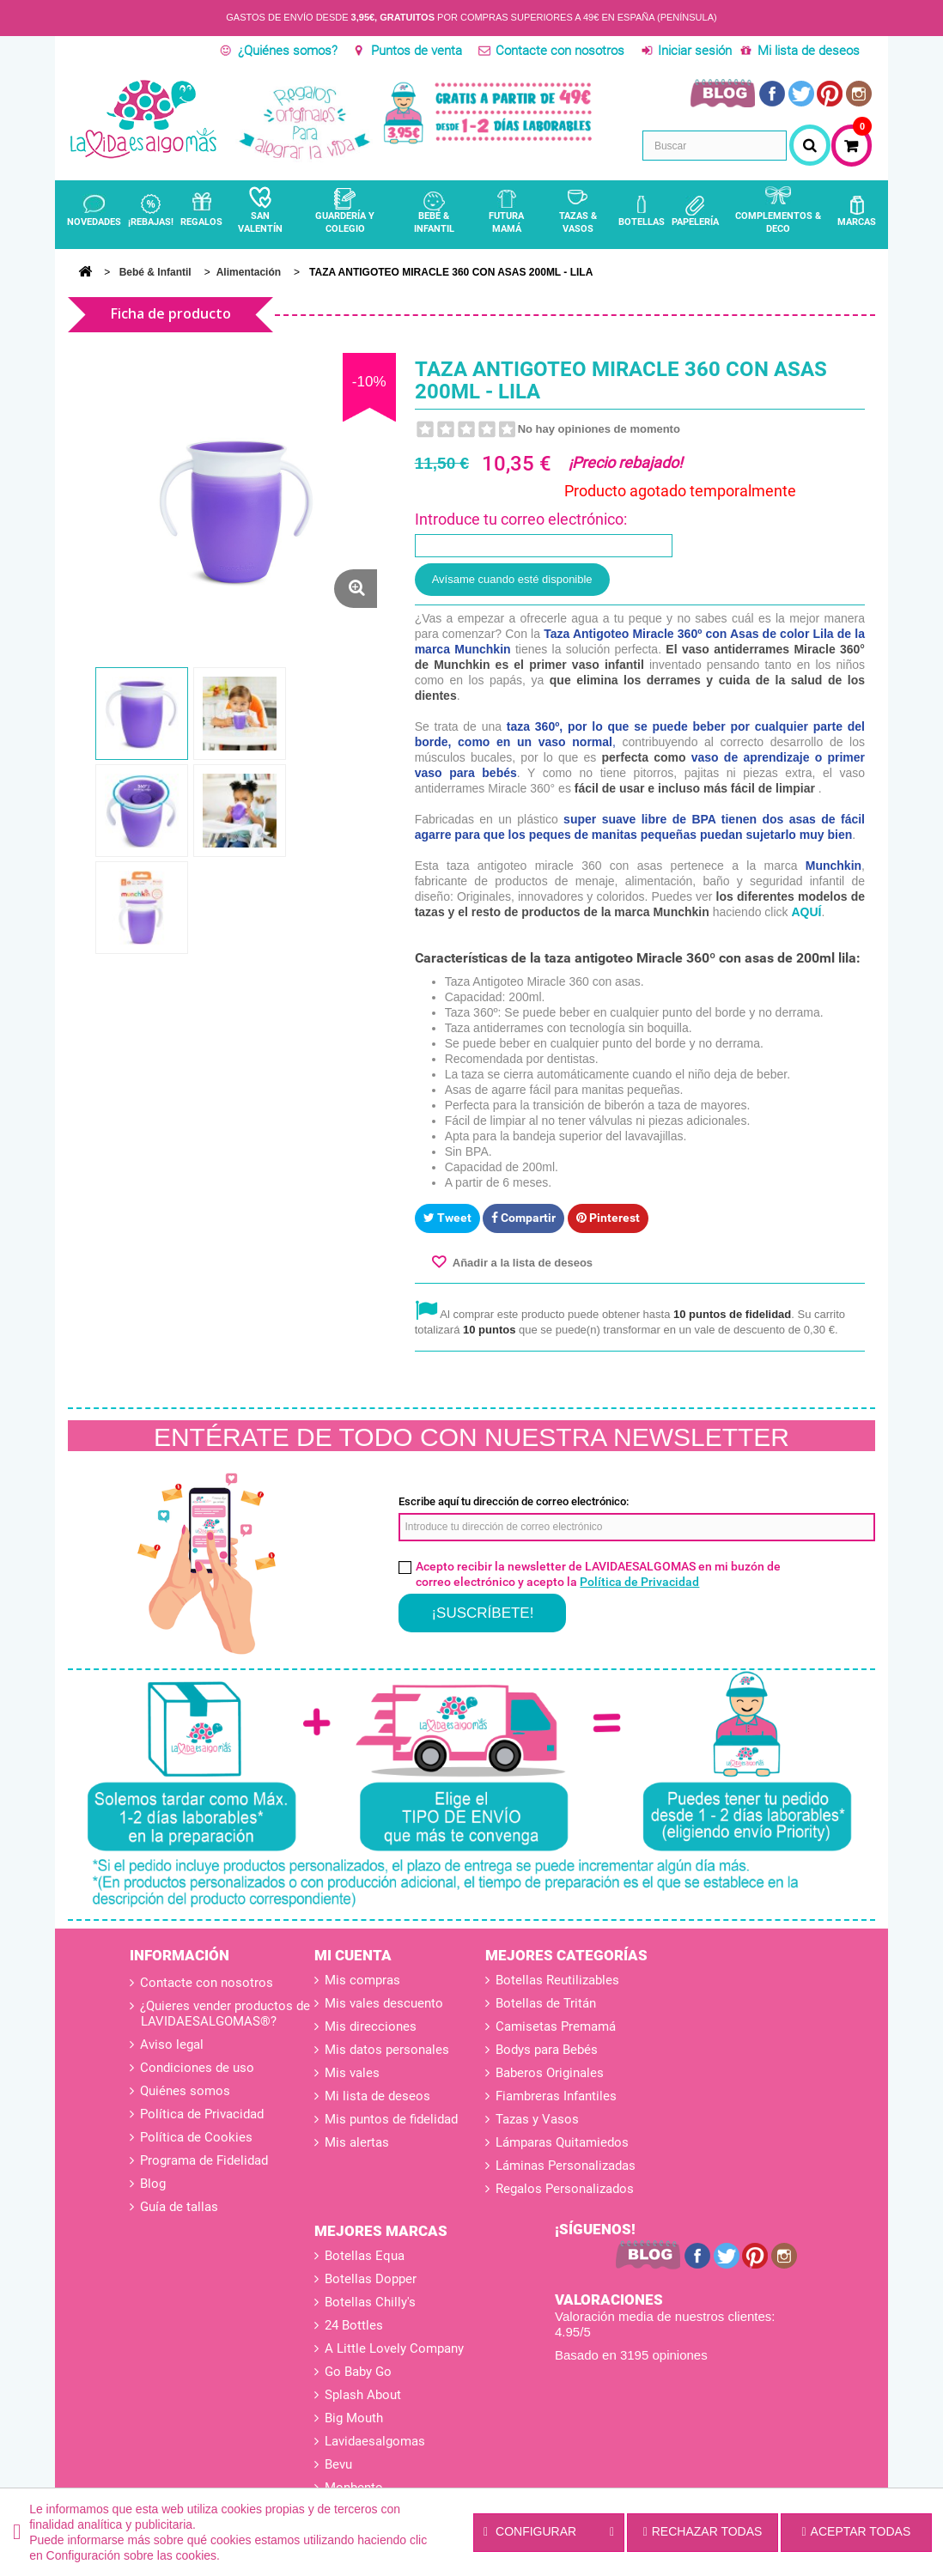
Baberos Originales (550, 2073)
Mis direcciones (371, 2026)
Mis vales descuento (384, 2003)
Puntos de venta (416, 50)
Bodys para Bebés (547, 2049)
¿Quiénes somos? (288, 50)
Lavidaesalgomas (375, 2441)
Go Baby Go (358, 2371)
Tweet (447, 1217)
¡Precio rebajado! (626, 462)
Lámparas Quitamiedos (562, 2142)
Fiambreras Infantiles (556, 2096)
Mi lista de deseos (808, 50)
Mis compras (362, 1980)
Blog (151, 2183)
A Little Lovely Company (394, 2348)
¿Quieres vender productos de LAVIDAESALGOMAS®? (223, 2013)
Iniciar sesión (695, 50)
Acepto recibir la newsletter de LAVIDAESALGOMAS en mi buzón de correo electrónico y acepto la (598, 1574)
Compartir (523, 1217)
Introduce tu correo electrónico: (521, 520)
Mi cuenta (353, 1955)
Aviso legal (170, 2044)
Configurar (549, 2532)
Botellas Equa (365, 2255)
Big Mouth (354, 2418)
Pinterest (608, 1217)
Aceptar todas (855, 2531)
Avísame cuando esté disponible (512, 579)
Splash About (363, 2395)
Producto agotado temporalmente (680, 491)
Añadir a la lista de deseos (521, 1262)
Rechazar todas (703, 2531)
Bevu (338, 2464)
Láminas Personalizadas (566, 2165)
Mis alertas (357, 2142)
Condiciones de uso (195, 2067)
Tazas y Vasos (537, 2119)
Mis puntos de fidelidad (391, 2119)
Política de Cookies (194, 2137)
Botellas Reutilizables (557, 1980)
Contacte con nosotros (560, 50)
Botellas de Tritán (546, 2003)
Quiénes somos (183, 2091)
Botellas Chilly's (370, 2302)
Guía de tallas (177, 2207)
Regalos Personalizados (565, 2188)
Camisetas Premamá (556, 2026)
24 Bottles (354, 2325)
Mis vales (352, 2073)
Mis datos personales (387, 2049)
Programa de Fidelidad (202, 2160)
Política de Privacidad (639, 1582)
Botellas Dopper (371, 2279)
